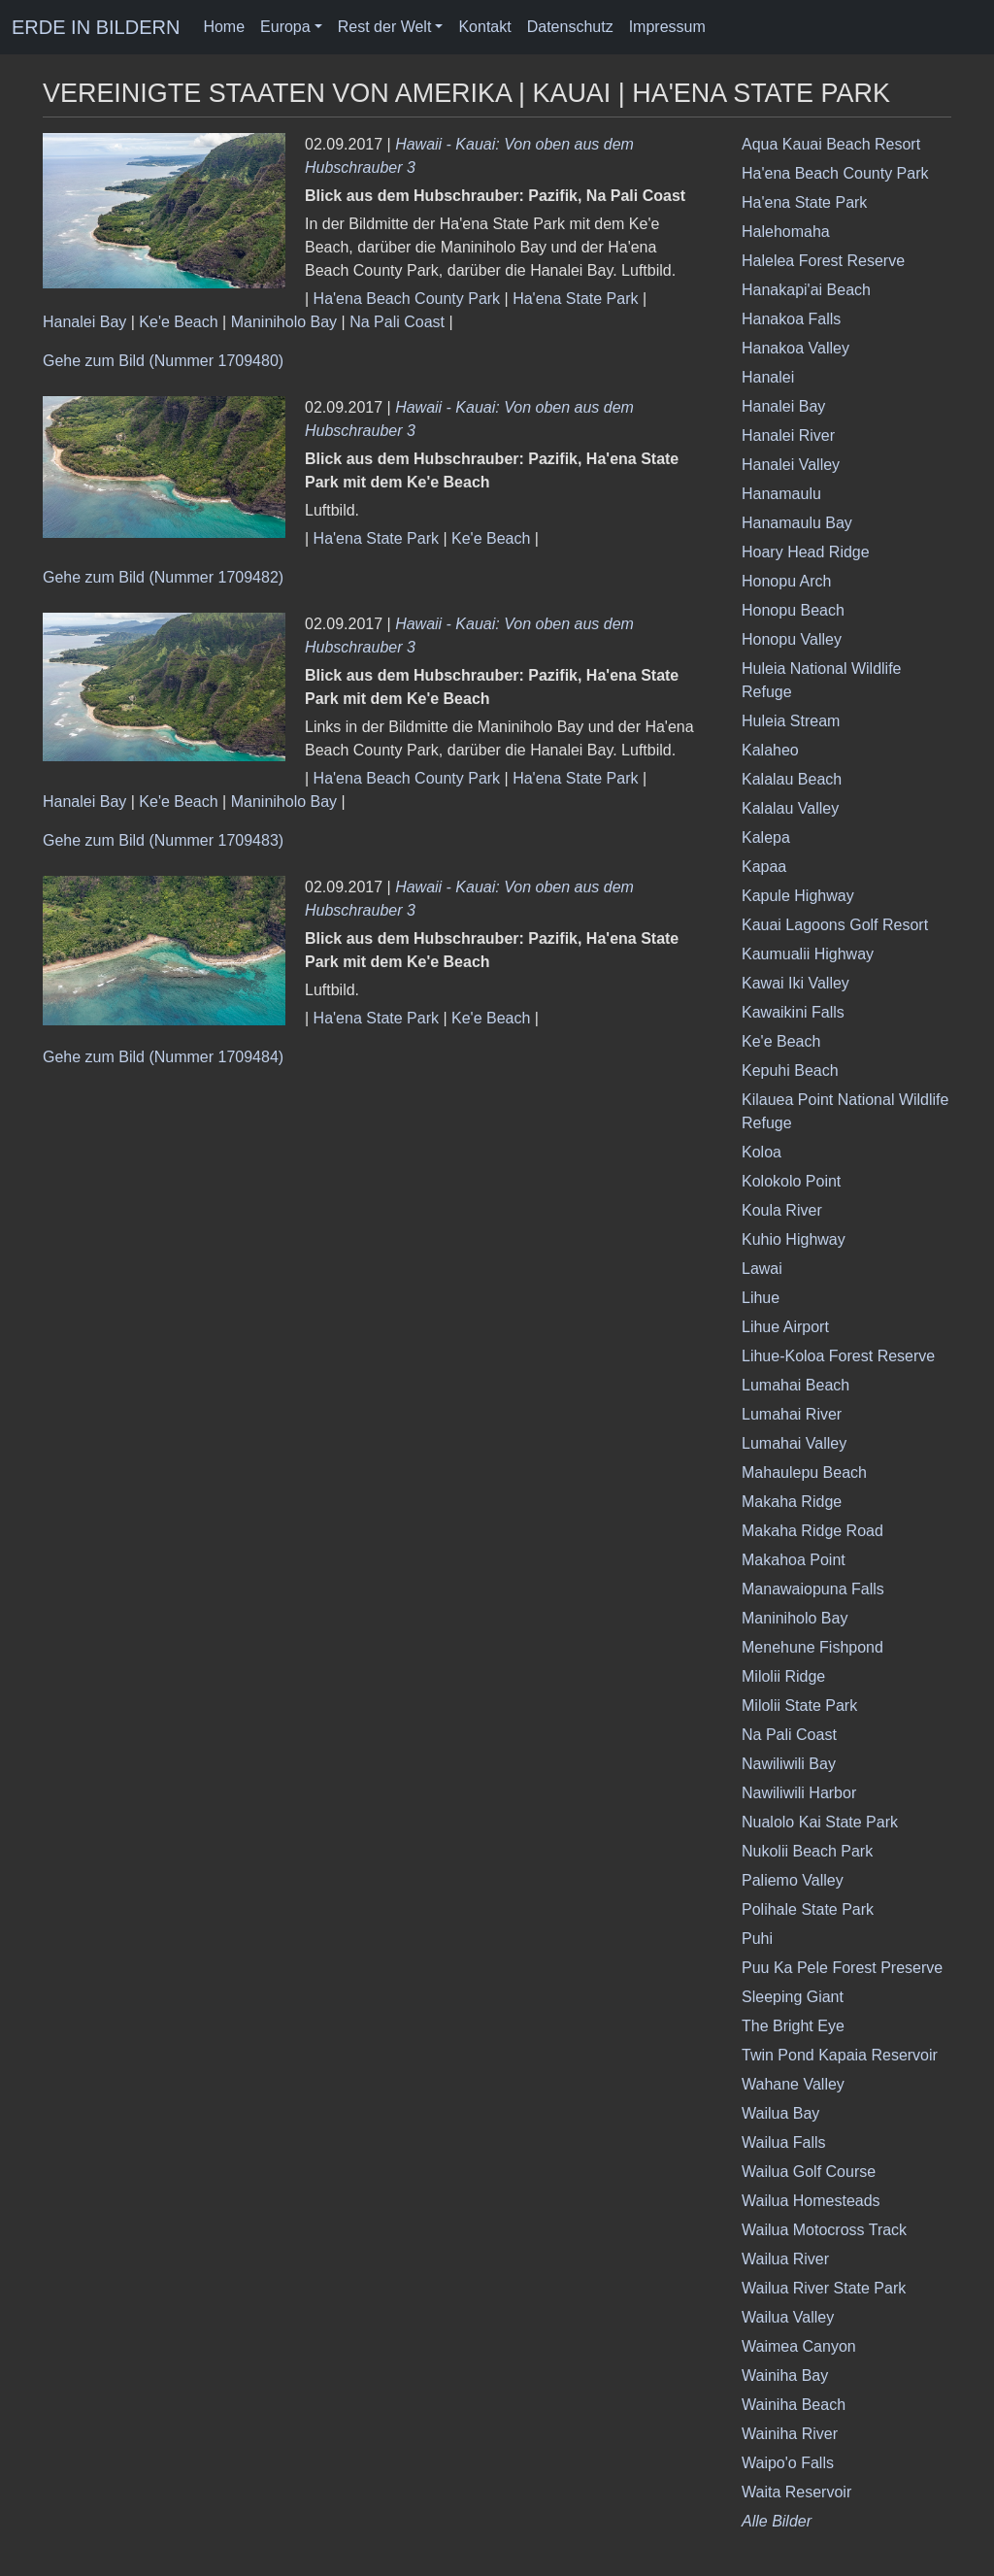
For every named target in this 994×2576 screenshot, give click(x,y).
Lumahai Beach (795, 1385)
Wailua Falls (784, 2142)
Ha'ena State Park (575, 298)
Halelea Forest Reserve (823, 260)
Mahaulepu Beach (804, 1472)
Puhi (757, 1938)
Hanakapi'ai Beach (806, 290)
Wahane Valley (793, 2084)
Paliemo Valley (793, 1880)
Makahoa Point (793, 1560)
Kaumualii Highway (808, 954)
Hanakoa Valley (795, 348)
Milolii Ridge (783, 1676)
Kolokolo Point (791, 1181)
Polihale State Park (808, 1909)
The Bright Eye (793, 2026)
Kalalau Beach (792, 779)
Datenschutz (570, 26)
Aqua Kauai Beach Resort (831, 144)
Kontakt (484, 26)
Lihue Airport (785, 1327)
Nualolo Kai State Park (820, 1822)
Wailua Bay (780, 2113)
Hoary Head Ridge (806, 552)
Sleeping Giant (793, 1997)
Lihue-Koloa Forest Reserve (838, 1356)
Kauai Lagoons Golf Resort (835, 925)
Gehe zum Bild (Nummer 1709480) (163, 360)
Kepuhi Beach (790, 1070)
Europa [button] (285, 26)
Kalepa (766, 837)
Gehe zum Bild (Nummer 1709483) (163, 840)
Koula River (782, 1210)
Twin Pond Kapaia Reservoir (840, 2055)
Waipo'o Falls (788, 2463)
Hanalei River (788, 435)
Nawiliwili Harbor (799, 1793)
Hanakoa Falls (791, 319)
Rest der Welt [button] (385, 26)
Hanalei (768, 377)
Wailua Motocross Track (824, 2230)
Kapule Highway (798, 895)
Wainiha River (790, 2433)
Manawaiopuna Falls (813, 1589)
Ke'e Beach (178, 322)
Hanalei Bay (84, 322)
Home (224, 26)
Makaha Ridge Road (812, 1530)
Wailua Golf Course (809, 2171)
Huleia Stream (791, 721)
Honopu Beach (793, 610)
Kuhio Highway (793, 1239)
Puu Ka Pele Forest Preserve (842, 1967)
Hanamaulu (781, 493)
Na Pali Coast (397, 322)
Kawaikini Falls (793, 1012)
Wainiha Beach (793, 2404)
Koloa (761, 1152)
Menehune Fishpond (812, 1647)
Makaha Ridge (792, 1501)
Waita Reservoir (796, 2492)
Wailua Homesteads (811, 2200)
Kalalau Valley (790, 808)
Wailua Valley (788, 2317)
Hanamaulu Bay (797, 523)
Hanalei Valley (791, 464)
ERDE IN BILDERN (96, 27)
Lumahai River (792, 1414)
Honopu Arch (787, 581)
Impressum (667, 26)
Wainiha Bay (785, 2375)
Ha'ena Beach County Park (407, 298)
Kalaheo (770, 750)
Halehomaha (786, 231)
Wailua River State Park (824, 2288)
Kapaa (764, 866)
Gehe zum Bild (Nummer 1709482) (163, 577)
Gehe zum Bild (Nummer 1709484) (163, 1057)
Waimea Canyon (799, 2346)
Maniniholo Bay (284, 322)
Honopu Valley (792, 639)
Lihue (760, 1297)
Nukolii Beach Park (807, 1851)
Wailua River (785, 2259)
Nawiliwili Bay (789, 1764)
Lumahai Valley (794, 1443)
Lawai (762, 1268)
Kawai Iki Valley (795, 983)
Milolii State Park (799, 1705)
